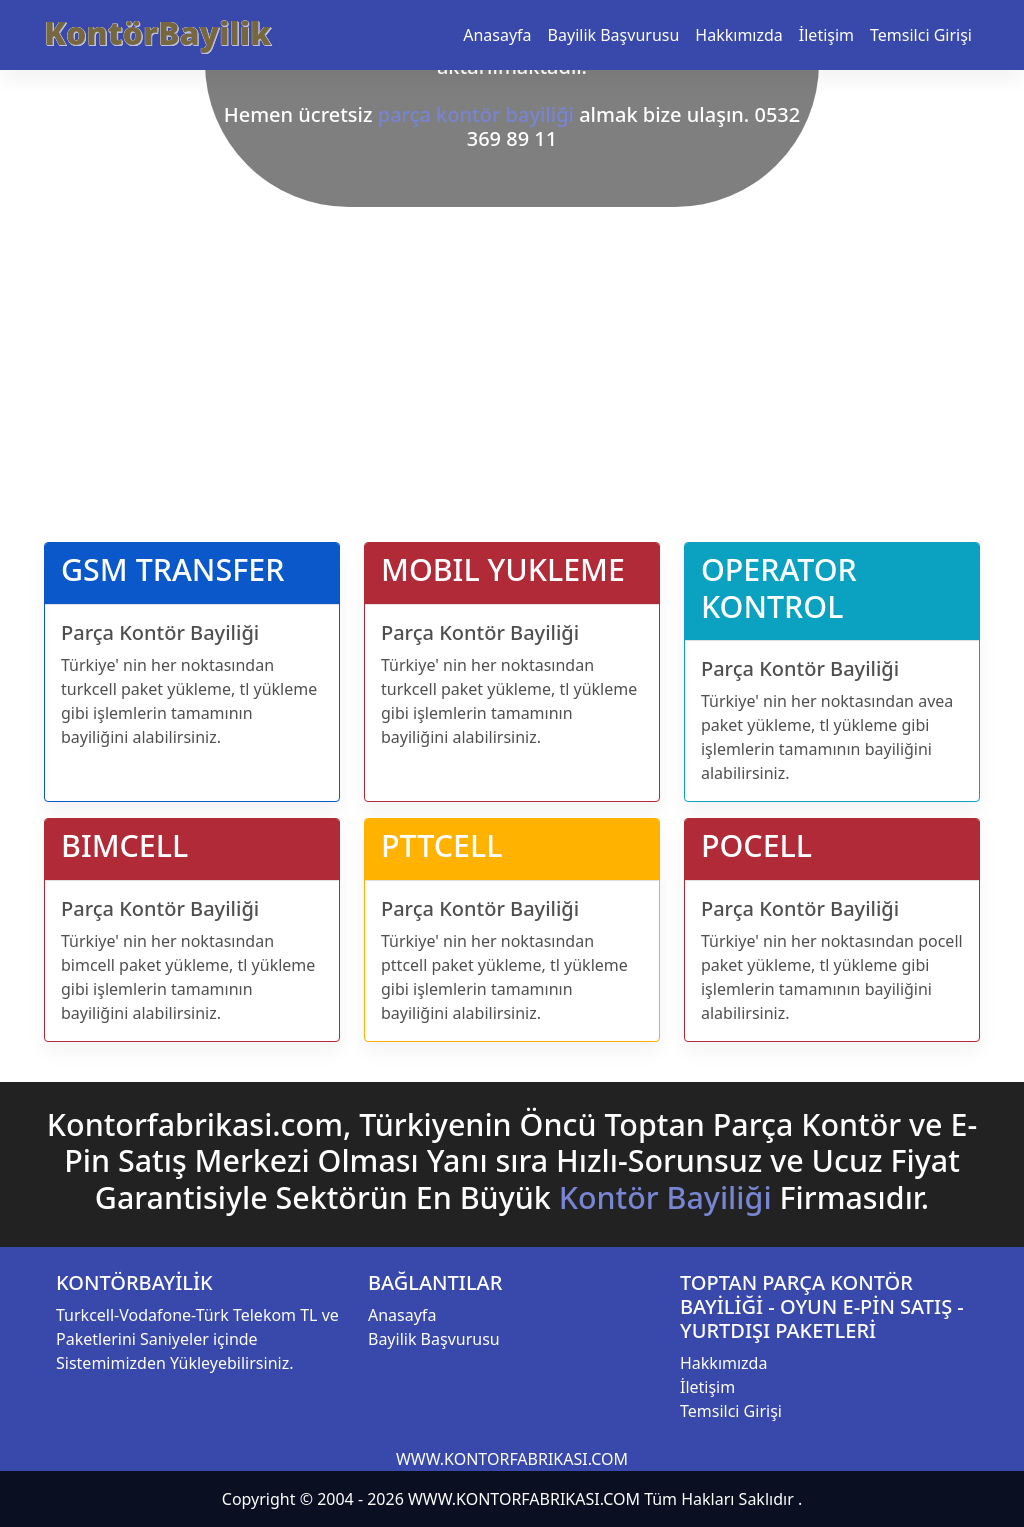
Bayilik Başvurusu (614, 35)
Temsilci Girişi (921, 35)
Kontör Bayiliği (665, 1197)
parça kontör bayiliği (476, 114)
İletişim (826, 35)
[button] (77, 259)
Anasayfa (497, 35)
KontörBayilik (157, 32)
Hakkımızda (738, 35)
